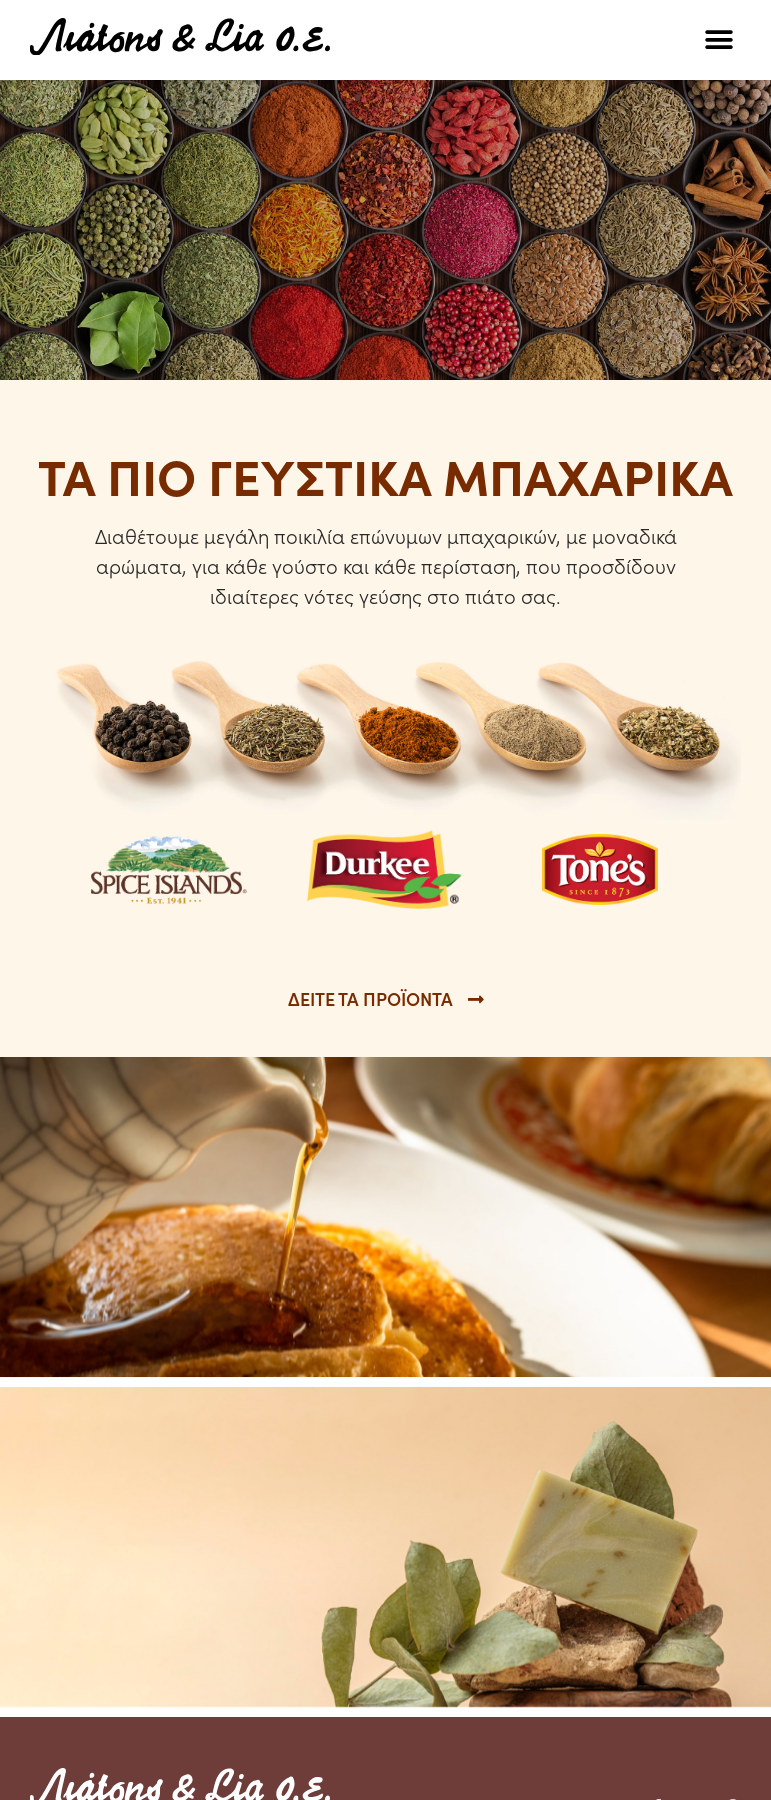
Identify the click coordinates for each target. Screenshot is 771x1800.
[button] (718, 40)
